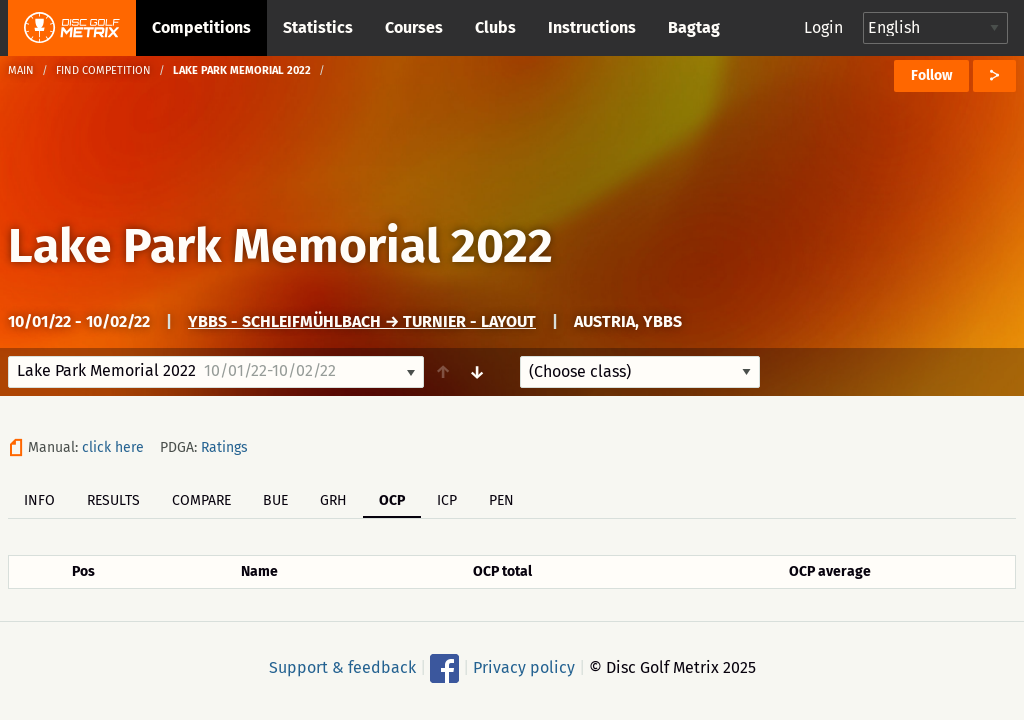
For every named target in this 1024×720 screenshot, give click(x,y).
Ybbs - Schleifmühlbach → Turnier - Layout (362, 321)
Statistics (318, 27)
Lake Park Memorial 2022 (280, 246)
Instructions (592, 27)
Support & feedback (342, 667)
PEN (501, 500)
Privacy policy (524, 667)
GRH (333, 500)
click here (113, 447)
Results (113, 500)
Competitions (201, 27)
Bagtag (694, 27)
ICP (447, 500)
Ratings (224, 447)
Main (21, 70)
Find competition (103, 70)
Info (39, 500)
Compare (201, 500)
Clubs (495, 27)
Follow (931, 75)
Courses (414, 27)
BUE (275, 500)
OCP (392, 500)
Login (823, 27)
